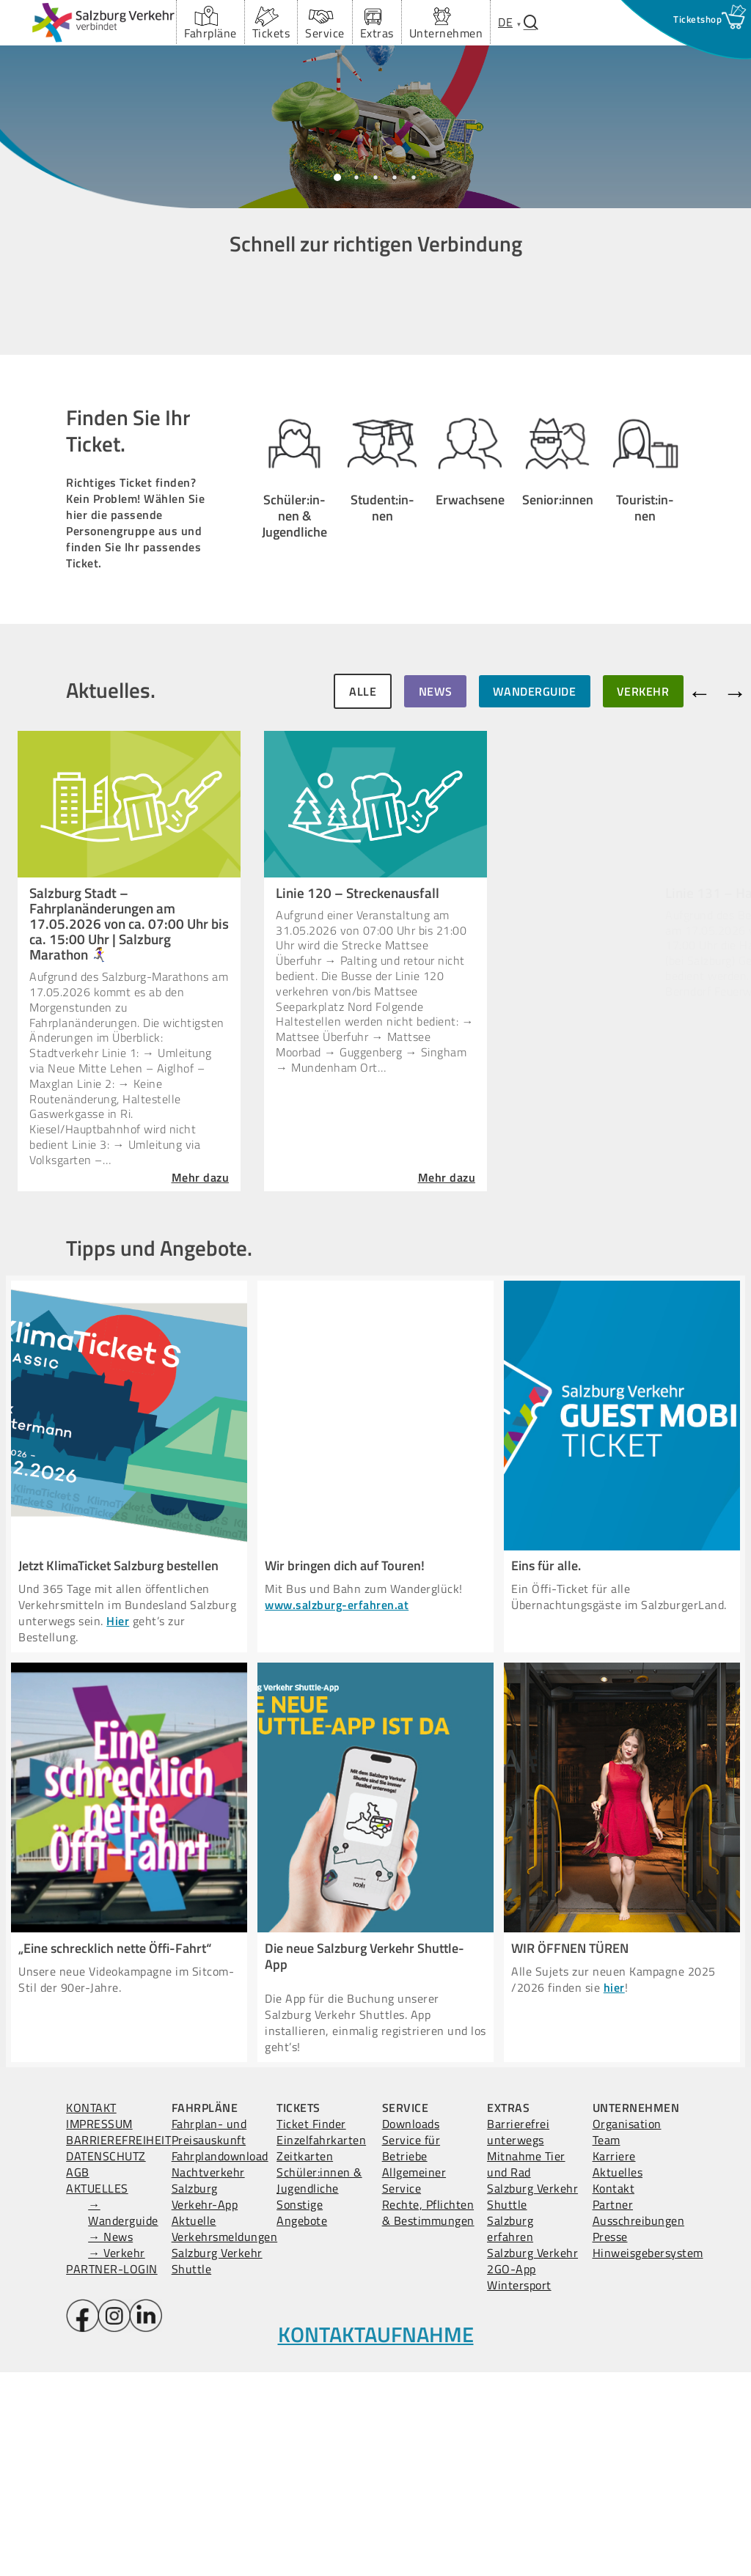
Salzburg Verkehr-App (205, 2400)
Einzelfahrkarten (321, 2343)
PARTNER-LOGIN (112, 2472)
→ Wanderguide (123, 2416)
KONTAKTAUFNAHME (376, 2538)
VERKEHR (643, 899)
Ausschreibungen (639, 2424)
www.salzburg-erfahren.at (337, 1808)
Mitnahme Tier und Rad (526, 2368)
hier (614, 2191)
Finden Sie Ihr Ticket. (128, 634)
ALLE (362, 899)
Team (606, 2343)
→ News (110, 2440)
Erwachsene (470, 738)
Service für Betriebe (411, 2352)
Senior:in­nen (557, 759)
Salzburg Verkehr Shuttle (217, 2464)
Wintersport (519, 2489)
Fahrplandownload (220, 2360)
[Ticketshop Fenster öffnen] (697, 19)
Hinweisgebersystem (648, 2456)
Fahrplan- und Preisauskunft (209, 2335)
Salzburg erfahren (510, 2432)
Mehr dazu (201, 1385)
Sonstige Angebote (301, 2416)
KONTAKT (91, 2311)
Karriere (614, 2360)
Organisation (627, 2327)
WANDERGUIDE (534, 899)
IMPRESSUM (99, 2327)
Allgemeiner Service (414, 2384)
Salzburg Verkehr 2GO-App (532, 2464)
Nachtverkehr (208, 2376)
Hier (117, 1824)
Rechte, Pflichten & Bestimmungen (428, 2416)
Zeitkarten (304, 2360)
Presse (610, 2440)
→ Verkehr (116, 2456)
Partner (613, 2408)
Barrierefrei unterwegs (518, 2335)
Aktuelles (618, 2376)
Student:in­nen (382, 731)
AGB (77, 2376)
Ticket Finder (311, 2327)
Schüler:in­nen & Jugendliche (294, 729)
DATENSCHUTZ (106, 2360)
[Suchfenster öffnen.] (531, 22)
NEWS (436, 899)
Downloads (411, 2327)
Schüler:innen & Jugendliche (319, 2384)
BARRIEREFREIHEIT (118, 2343)
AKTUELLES (97, 2392)
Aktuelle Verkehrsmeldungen (225, 2432)
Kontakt (614, 2392)
